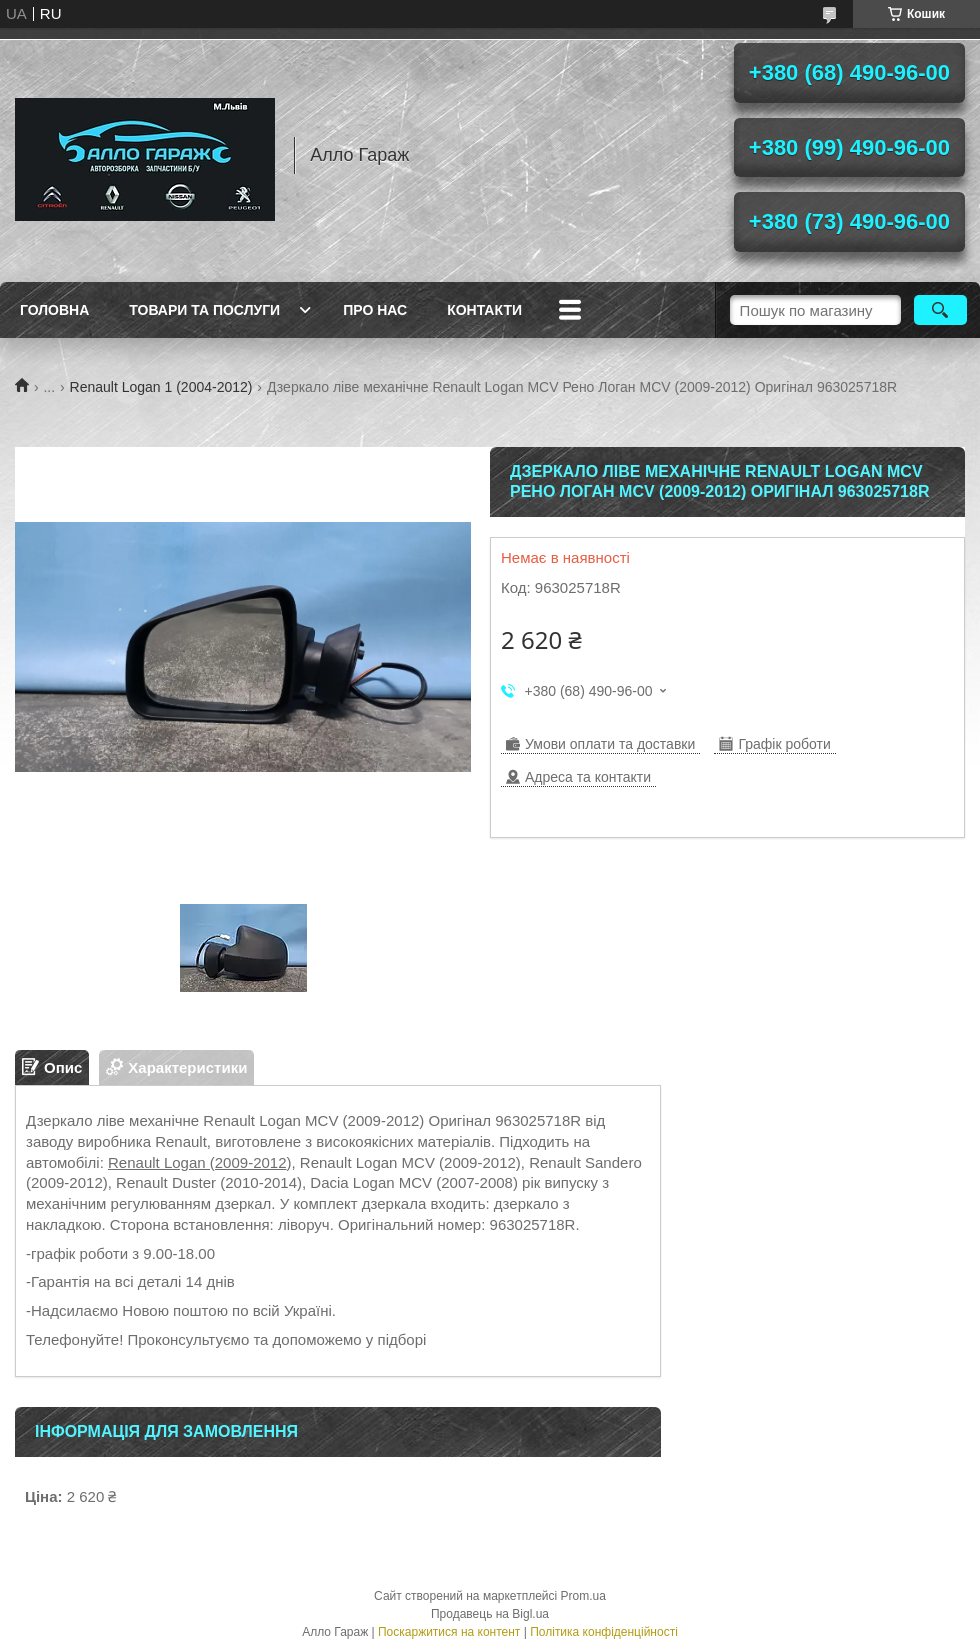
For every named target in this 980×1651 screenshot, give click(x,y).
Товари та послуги (204, 310)
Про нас (375, 310)
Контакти (484, 310)
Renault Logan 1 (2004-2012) (161, 387)
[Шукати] (940, 310)
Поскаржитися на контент (449, 1632)
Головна (54, 310)
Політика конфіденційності (604, 1632)
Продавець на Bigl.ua (490, 1614)
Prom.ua (583, 1596)
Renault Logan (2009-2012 (197, 1162)
